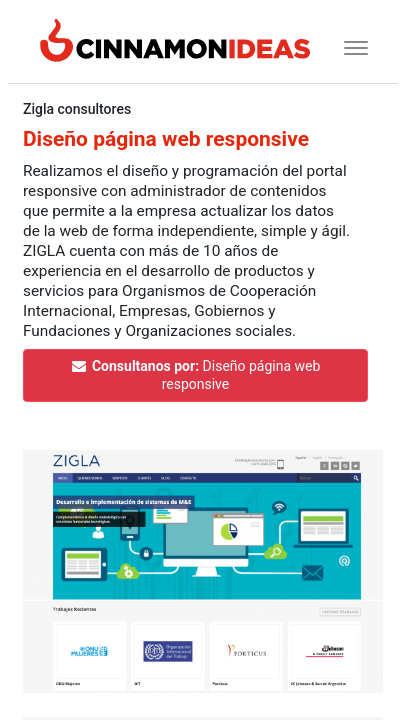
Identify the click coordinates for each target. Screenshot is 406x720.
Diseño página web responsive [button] (195, 375)
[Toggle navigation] (349, 45)
